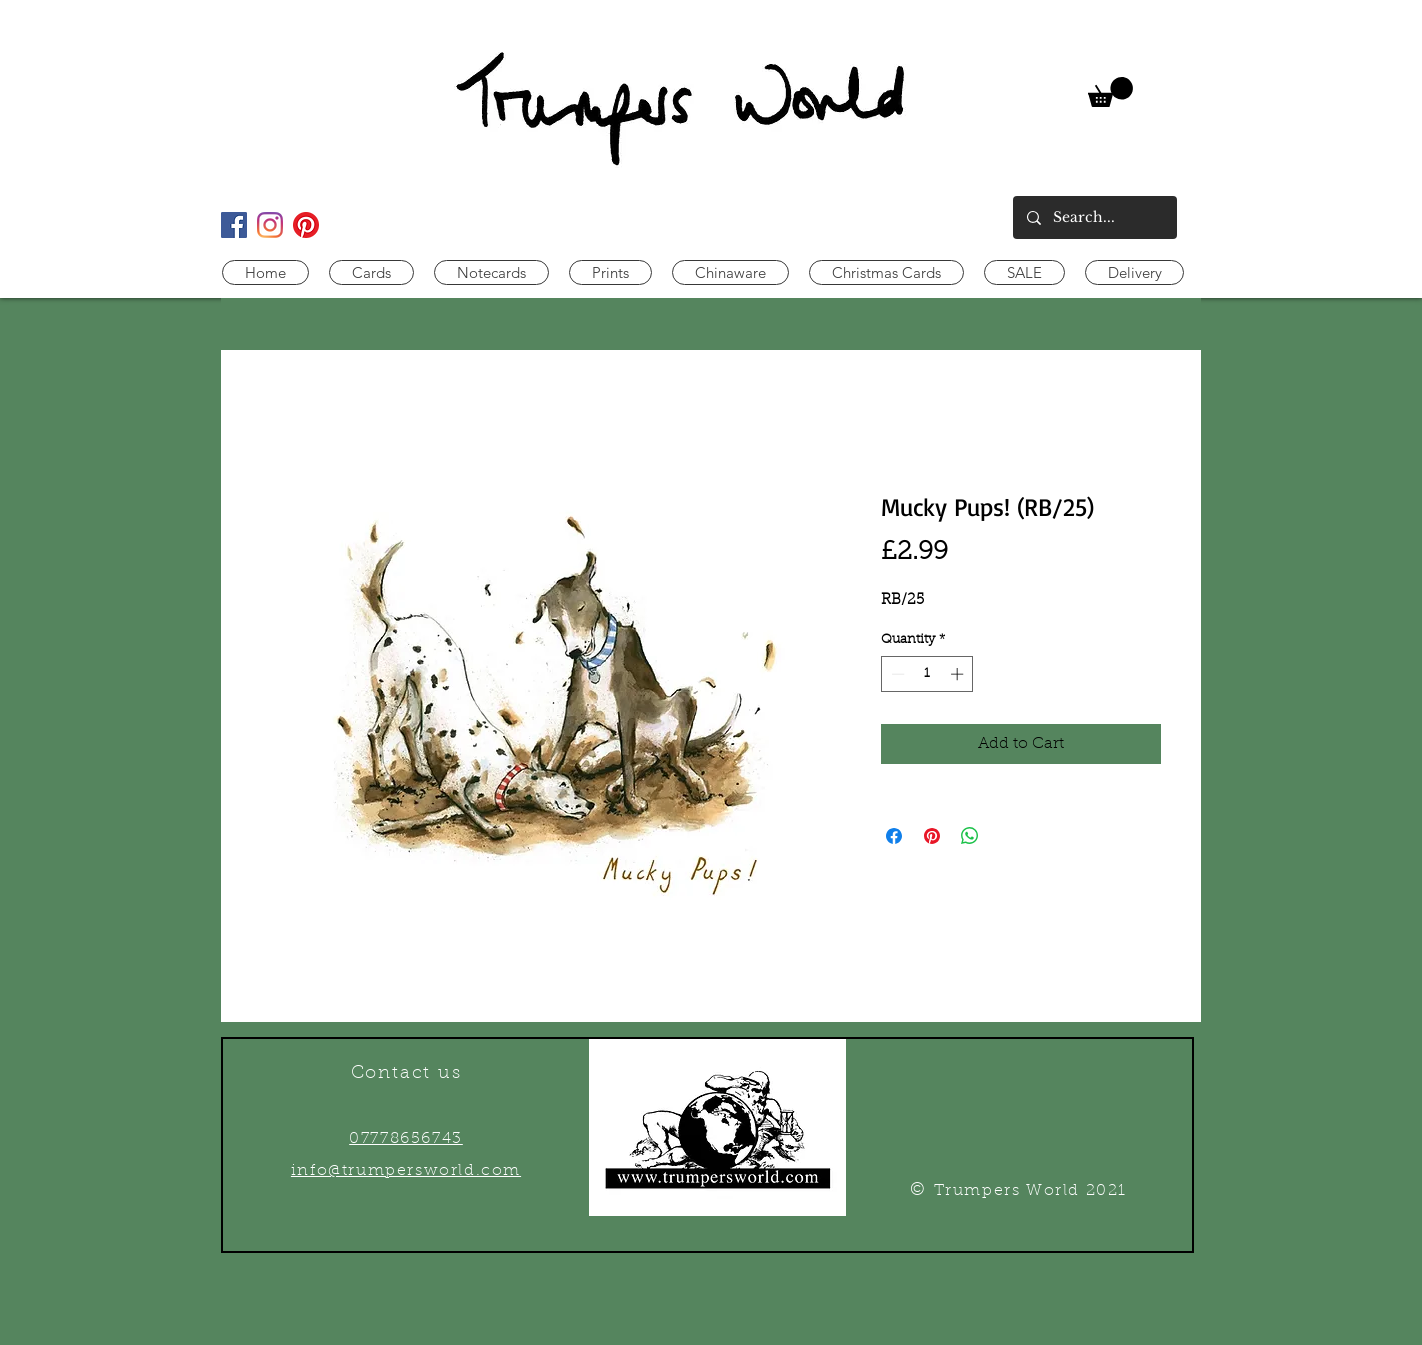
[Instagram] (270, 225)
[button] (371, 272)
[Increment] (959, 674)
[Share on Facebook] (894, 836)
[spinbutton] (927, 674)
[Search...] (1094, 217)
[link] (1110, 92)
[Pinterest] (306, 225)
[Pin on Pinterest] (932, 836)
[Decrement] (896, 674)
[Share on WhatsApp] (970, 836)
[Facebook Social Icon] (234, 225)
